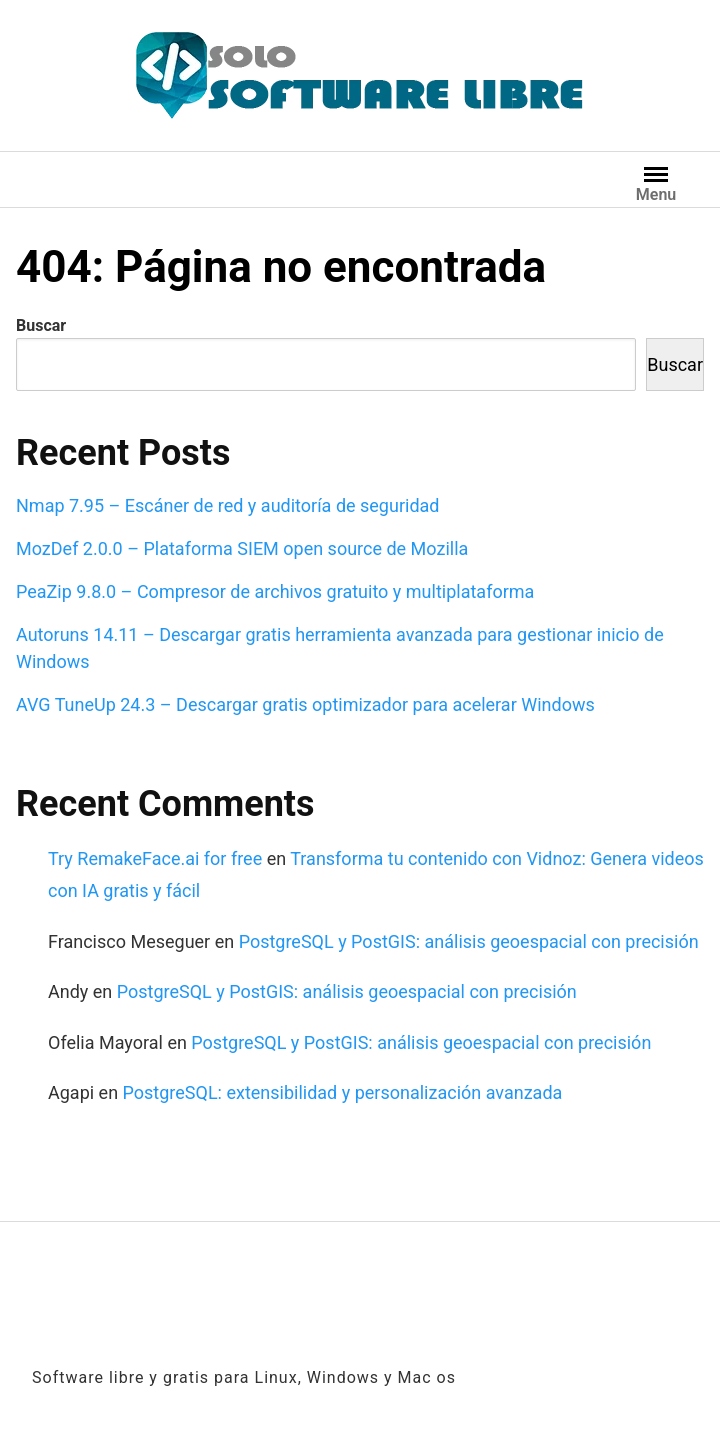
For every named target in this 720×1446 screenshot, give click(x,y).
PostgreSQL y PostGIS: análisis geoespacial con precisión (469, 941)
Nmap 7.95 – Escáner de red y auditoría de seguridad (227, 505)
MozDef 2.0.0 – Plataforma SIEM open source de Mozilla (242, 548)
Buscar (41, 325)
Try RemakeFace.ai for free (155, 858)
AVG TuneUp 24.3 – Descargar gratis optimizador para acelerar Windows (305, 704)
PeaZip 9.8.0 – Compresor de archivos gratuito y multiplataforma (275, 591)
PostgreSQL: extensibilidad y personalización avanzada (343, 1092)
